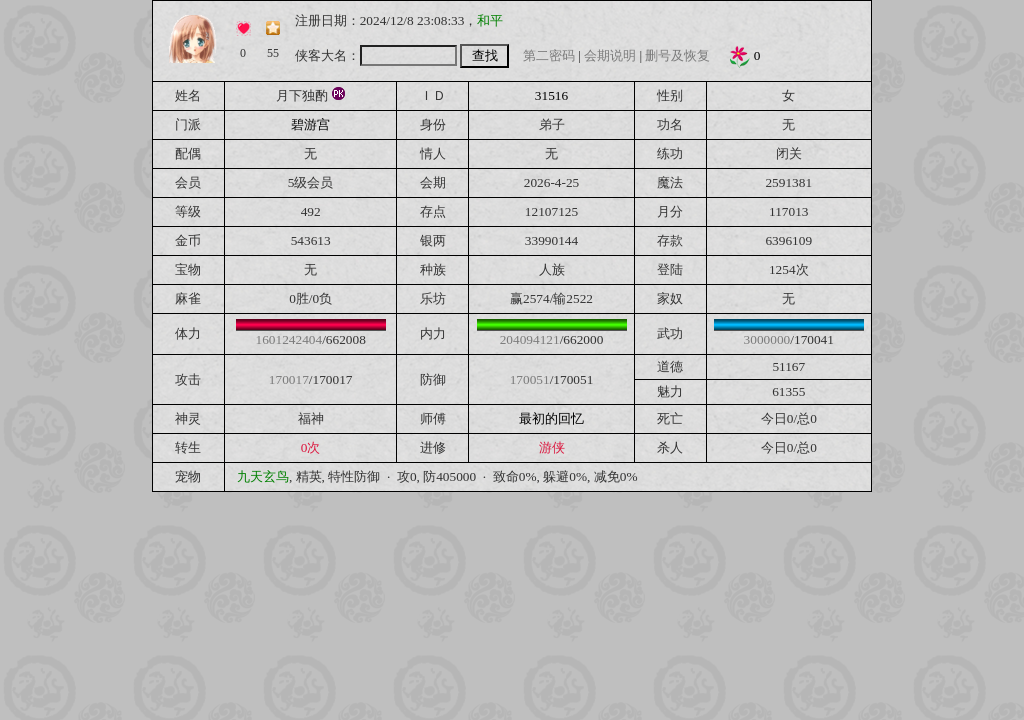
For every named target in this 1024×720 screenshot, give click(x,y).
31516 (551, 95)
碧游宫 (310, 124)
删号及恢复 (677, 55)
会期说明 (610, 55)
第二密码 (549, 55)
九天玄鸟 (263, 476)
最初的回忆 (551, 418)
